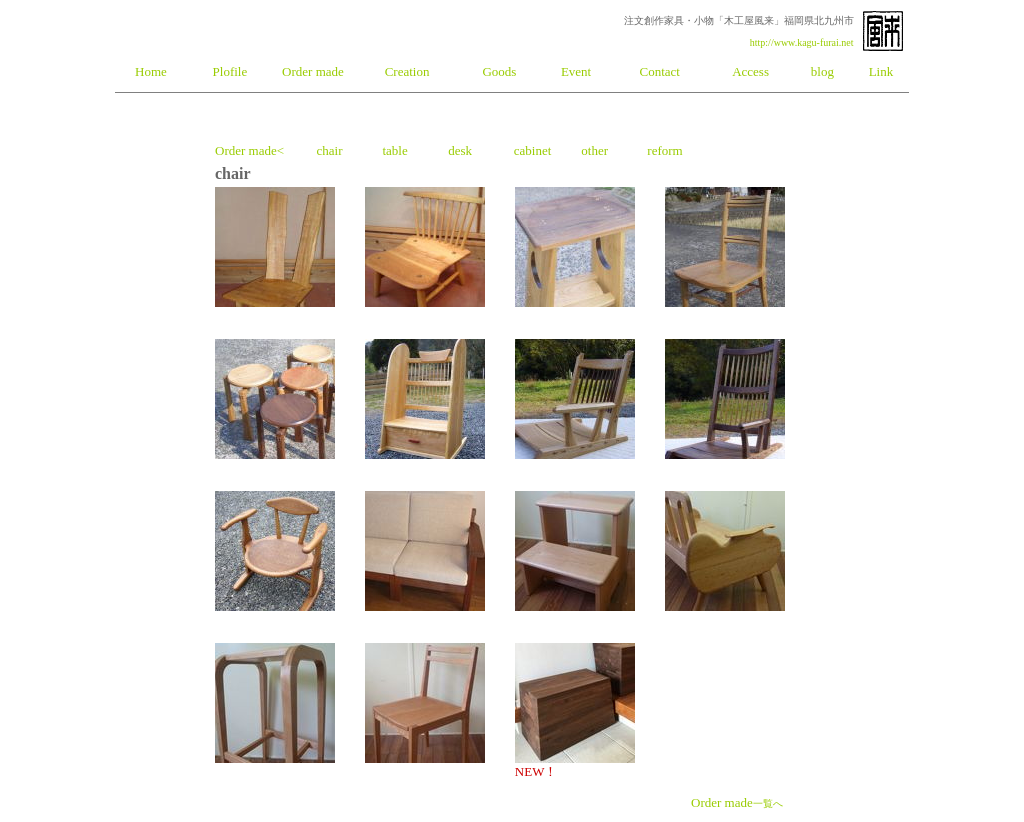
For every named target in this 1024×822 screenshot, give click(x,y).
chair (329, 150)
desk (460, 150)
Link (881, 71)
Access (750, 71)
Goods (499, 71)
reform (664, 150)
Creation (407, 71)
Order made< (249, 150)
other (594, 150)
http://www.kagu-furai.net (802, 42)
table (394, 150)
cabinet (533, 150)
